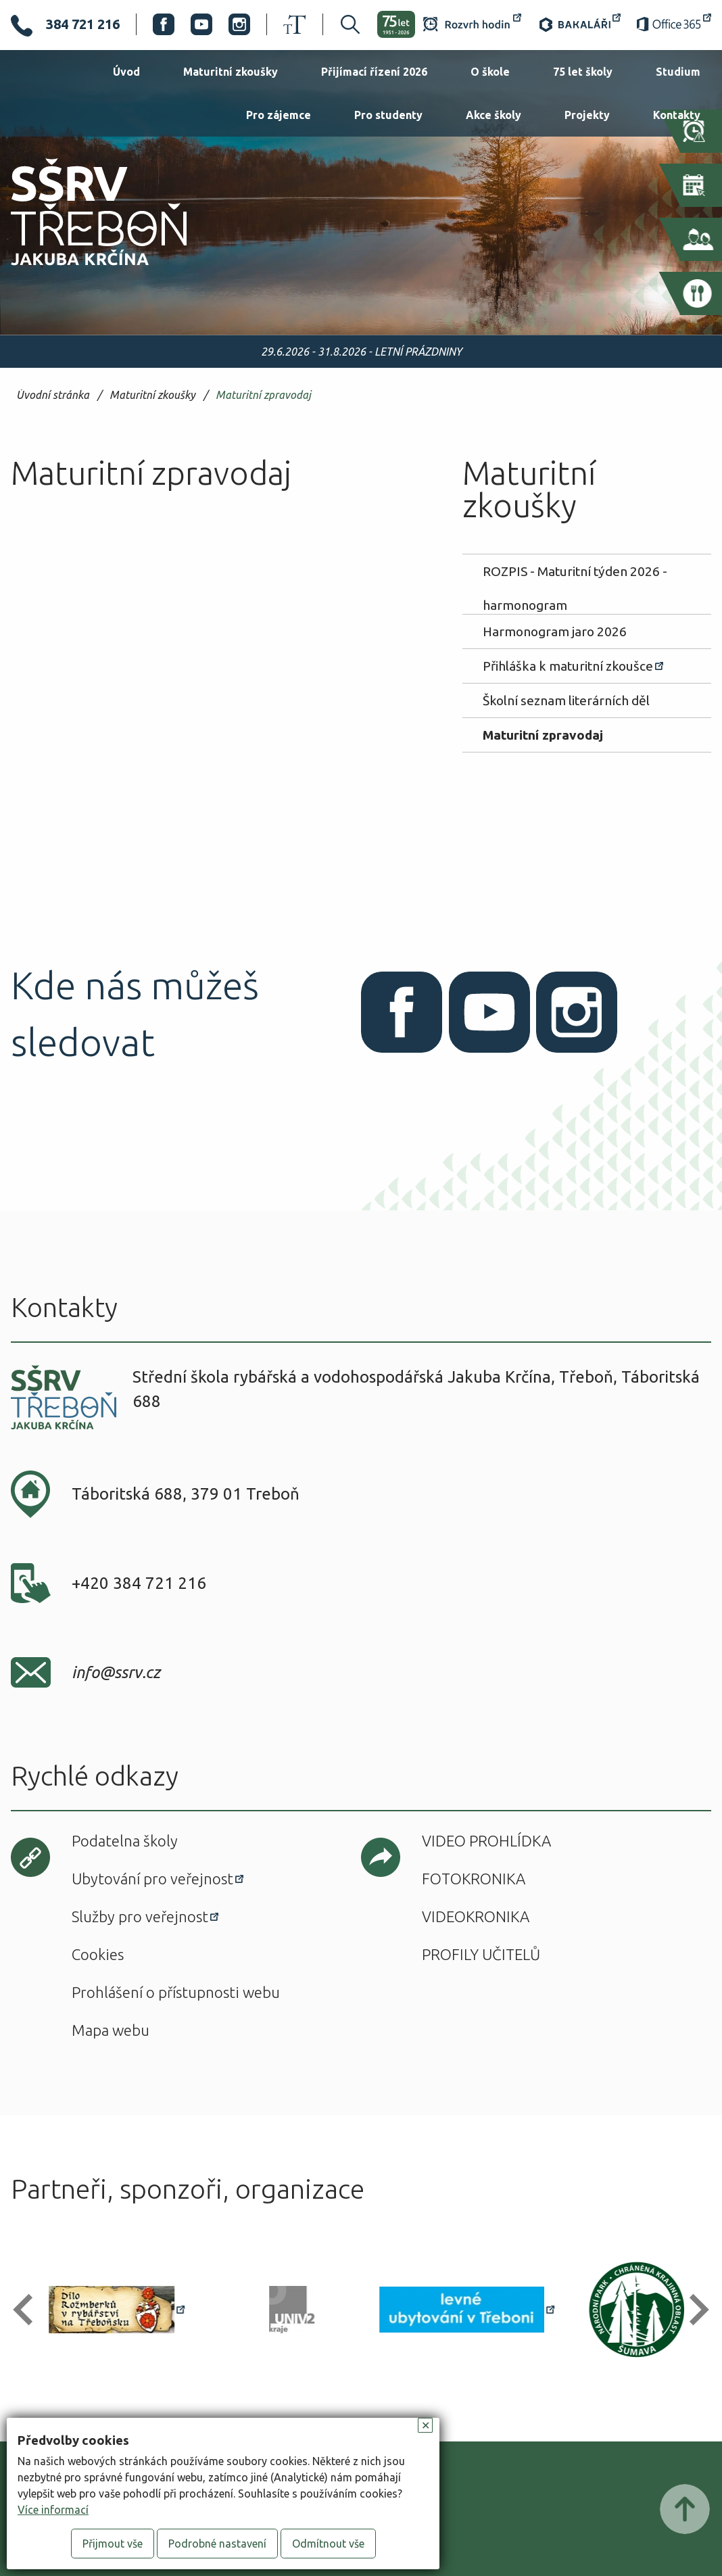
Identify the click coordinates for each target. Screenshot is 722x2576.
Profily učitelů (481, 1954)
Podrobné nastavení (217, 2543)
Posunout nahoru (685, 2509)
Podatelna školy (125, 1840)
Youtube (201, 24)
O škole (490, 72)
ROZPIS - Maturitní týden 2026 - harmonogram (575, 576)
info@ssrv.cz (116, 1672)
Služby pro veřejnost (140, 1916)
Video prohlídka (486, 1840)
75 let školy (582, 72)
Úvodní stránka (52, 395)
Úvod (126, 72)
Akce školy (493, 115)
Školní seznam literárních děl (566, 700)
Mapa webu (110, 2030)
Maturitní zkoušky (230, 72)
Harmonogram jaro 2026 (555, 631)
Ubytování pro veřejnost (152, 1878)
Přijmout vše (112, 2543)
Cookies (98, 1954)
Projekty (587, 115)
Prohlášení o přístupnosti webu (176, 1992)
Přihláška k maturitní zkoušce (568, 666)
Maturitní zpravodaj (263, 395)
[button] (29, 2310)
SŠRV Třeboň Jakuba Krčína (83, 269)
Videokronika (475, 1916)
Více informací (53, 2510)
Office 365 (674, 24)
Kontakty (676, 115)
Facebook (163, 24)
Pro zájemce (278, 115)
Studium (678, 72)
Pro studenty (388, 115)
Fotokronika (473, 1878)
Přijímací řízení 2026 (374, 72)
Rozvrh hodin (472, 24)
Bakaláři (579, 24)
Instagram (239, 24)
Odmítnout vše (328, 2543)
